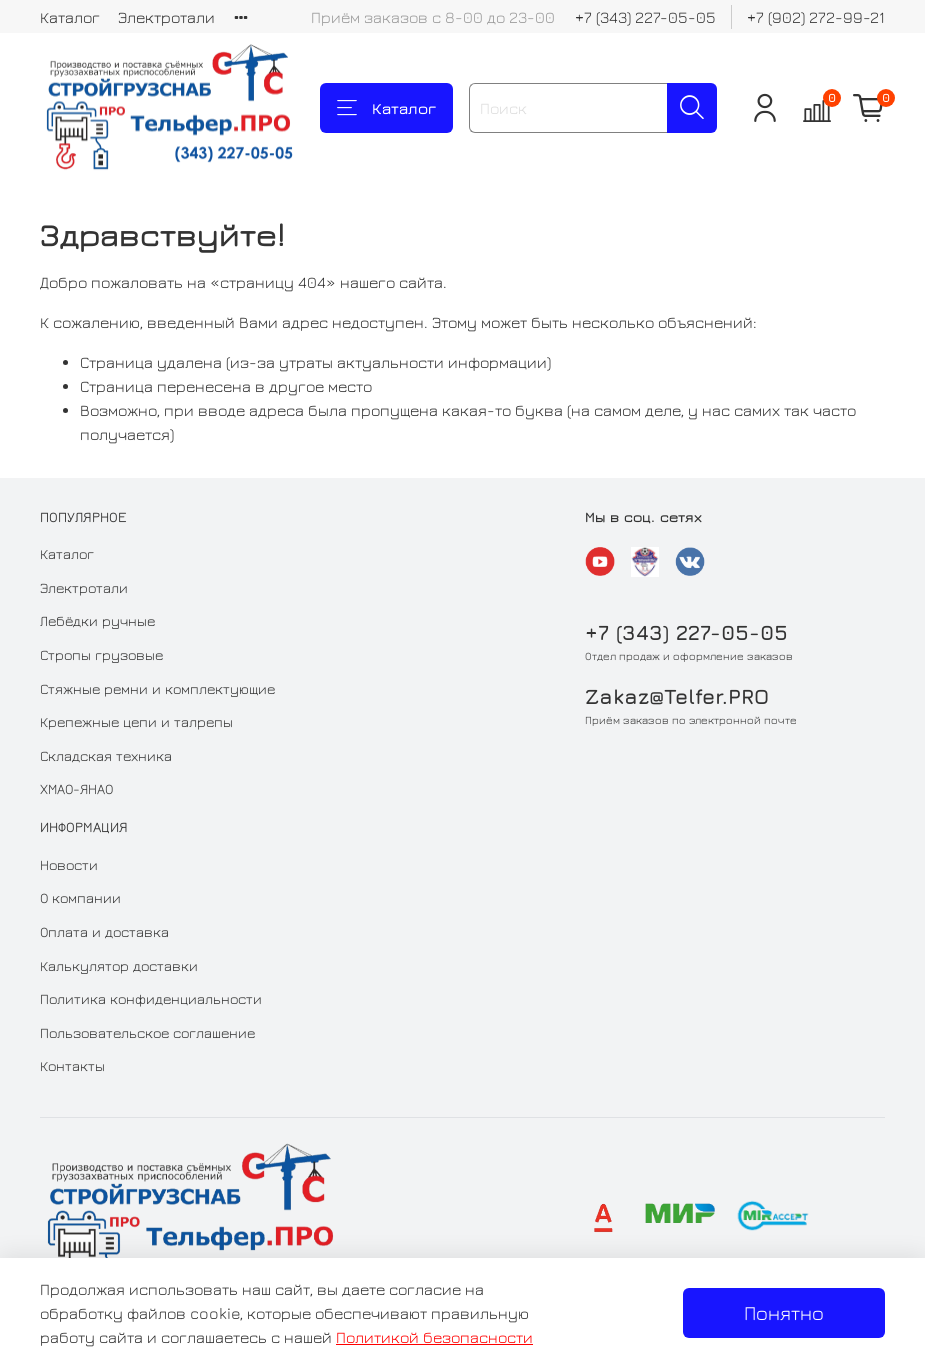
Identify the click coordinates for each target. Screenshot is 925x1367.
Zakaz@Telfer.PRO (677, 696)
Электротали (166, 17)
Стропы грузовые (101, 654)
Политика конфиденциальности (151, 998)
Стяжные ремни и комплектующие (157, 688)
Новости (69, 864)
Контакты (72, 1065)
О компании (80, 897)
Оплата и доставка (104, 931)
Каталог (70, 17)
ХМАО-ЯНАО (76, 788)
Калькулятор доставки (119, 965)
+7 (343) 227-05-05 (645, 17)
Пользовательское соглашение (147, 1032)
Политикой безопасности (434, 1337)
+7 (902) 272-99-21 (816, 17)
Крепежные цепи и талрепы (136, 721)
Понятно (784, 1312)
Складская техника (106, 755)
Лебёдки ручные (97, 620)
